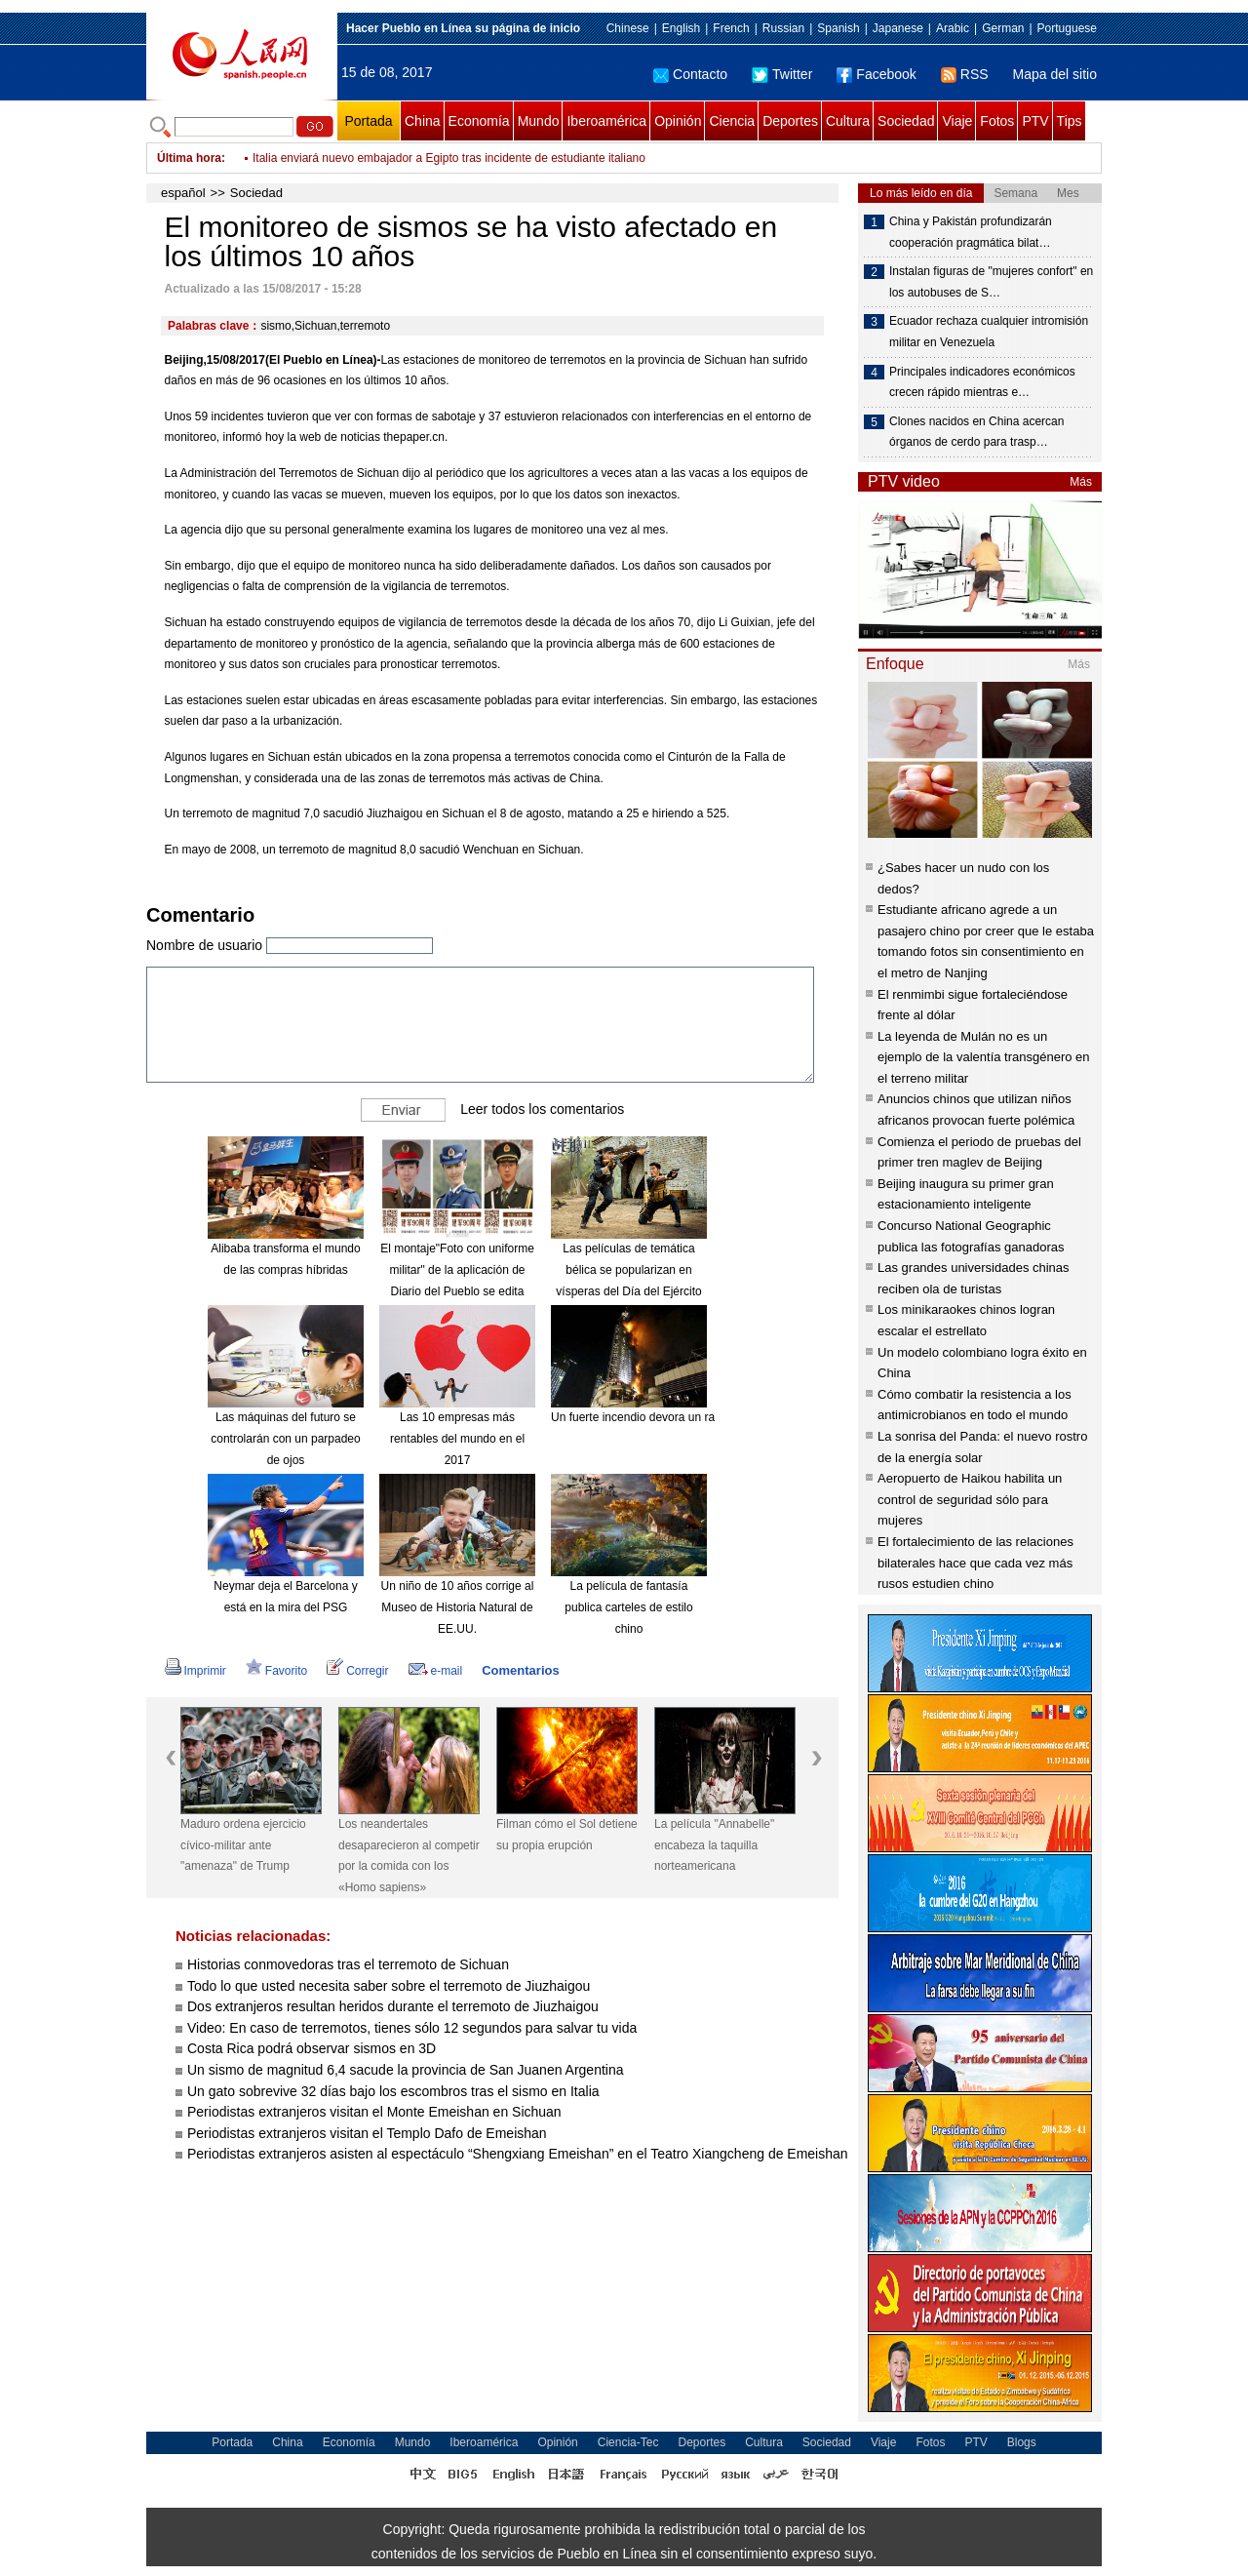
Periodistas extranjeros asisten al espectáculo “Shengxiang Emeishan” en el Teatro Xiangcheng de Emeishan (517, 2153)
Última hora (189, 158)
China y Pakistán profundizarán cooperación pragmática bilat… (970, 232)
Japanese (898, 28)
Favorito (276, 1671)
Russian (783, 28)
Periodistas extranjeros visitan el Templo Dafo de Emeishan (367, 2133)
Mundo (539, 121)
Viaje (957, 121)
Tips (1069, 121)
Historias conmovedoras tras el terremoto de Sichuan (348, 1964)
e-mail (436, 1671)
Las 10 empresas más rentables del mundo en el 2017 (457, 1438)
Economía (479, 121)
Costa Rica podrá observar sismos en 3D (311, 2048)
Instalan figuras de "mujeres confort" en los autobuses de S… (991, 281)
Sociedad (906, 121)
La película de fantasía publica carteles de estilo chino (628, 1607)
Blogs (1021, 2442)
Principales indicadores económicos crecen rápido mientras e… (982, 382)
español (183, 192)
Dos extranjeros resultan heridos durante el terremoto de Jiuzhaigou (393, 2006)
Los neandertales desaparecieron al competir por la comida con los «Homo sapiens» (409, 1855)
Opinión (677, 121)
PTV (1035, 121)
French (731, 28)
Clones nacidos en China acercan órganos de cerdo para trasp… (976, 432)
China (423, 121)
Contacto (690, 74)
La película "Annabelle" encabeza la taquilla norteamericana (714, 1845)
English (681, 28)
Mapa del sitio (1055, 74)
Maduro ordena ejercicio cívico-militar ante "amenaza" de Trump (243, 1845)
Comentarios (520, 1670)
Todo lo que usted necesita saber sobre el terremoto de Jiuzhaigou (388, 1986)
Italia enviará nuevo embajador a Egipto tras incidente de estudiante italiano (449, 158)
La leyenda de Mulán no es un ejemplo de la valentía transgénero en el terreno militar (984, 1057)
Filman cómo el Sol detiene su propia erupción (567, 1834)
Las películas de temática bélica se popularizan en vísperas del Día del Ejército (628, 1269)
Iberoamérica (606, 121)
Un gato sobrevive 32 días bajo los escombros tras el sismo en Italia (393, 2091)
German (1003, 28)
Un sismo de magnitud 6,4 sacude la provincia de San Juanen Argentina (405, 2070)
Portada (368, 121)
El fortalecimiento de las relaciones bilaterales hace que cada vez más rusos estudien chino (975, 1562)
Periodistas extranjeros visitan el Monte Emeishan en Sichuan (374, 2112)
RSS (965, 74)
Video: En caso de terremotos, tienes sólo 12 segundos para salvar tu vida (412, 2028)
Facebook (876, 74)
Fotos (997, 121)
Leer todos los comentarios (542, 1109)
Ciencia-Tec (628, 2442)
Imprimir (195, 1671)
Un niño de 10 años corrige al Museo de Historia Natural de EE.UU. (457, 1607)
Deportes (790, 121)
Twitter (782, 74)
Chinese (627, 28)
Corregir (357, 1671)
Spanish (838, 28)
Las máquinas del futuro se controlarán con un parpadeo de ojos (285, 1438)
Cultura (848, 121)
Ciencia (732, 121)
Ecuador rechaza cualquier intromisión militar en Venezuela (988, 331)
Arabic (952, 28)
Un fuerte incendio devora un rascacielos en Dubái (682, 1417)
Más (1081, 482)
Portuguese (1067, 28)
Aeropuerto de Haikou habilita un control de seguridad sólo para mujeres (970, 1499)
